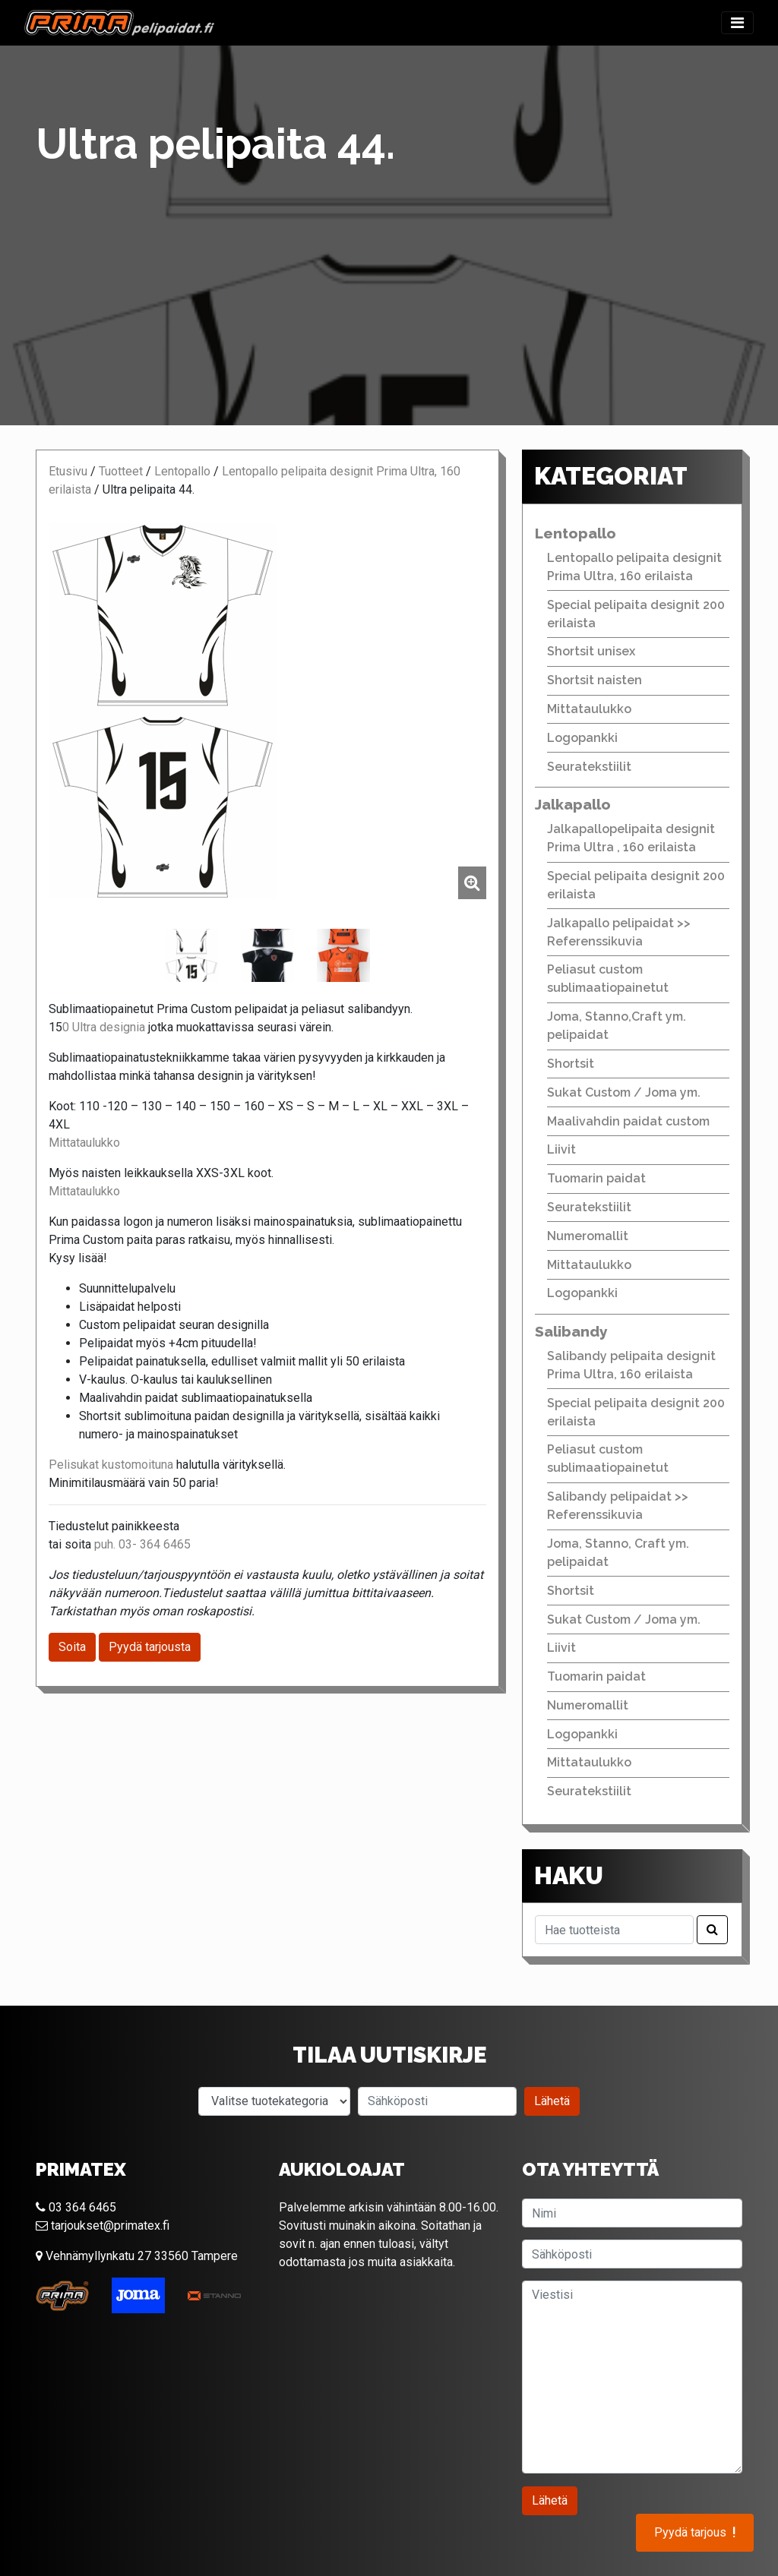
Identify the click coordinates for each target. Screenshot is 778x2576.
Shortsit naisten (594, 680)
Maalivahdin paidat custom (628, 1121)
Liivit (561, 1149)
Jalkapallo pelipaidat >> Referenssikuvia (619, 932)
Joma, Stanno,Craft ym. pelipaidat (616, 1025)
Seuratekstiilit (589, 766)
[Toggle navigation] (737, 22)
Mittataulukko (84, 1142)
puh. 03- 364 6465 (142, 1544)
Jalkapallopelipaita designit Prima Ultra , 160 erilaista (631, 838)
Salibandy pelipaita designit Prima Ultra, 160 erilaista (631, 1365)
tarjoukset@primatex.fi (102, 2225)
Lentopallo (182, 471)
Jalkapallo (573, 804)
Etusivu (68, 471)
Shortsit (570, 1063)
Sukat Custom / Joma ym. (624, 1092)
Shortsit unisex (591, 651)
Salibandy (571, 1331)
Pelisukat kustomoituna (111, 1464)
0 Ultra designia (103, 1027)
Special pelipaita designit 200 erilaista (636, 614)
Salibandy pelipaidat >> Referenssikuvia (617, 1505)
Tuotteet (121, 471)
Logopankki (582, 738)
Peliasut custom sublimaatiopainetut (608, 978)
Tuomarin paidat (596, 1178)
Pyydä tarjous (694, 2533)
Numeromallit (587, 1236)
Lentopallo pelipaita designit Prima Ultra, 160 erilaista (634, 567)
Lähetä (552, 2101)
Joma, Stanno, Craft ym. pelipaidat (618, 1552)
